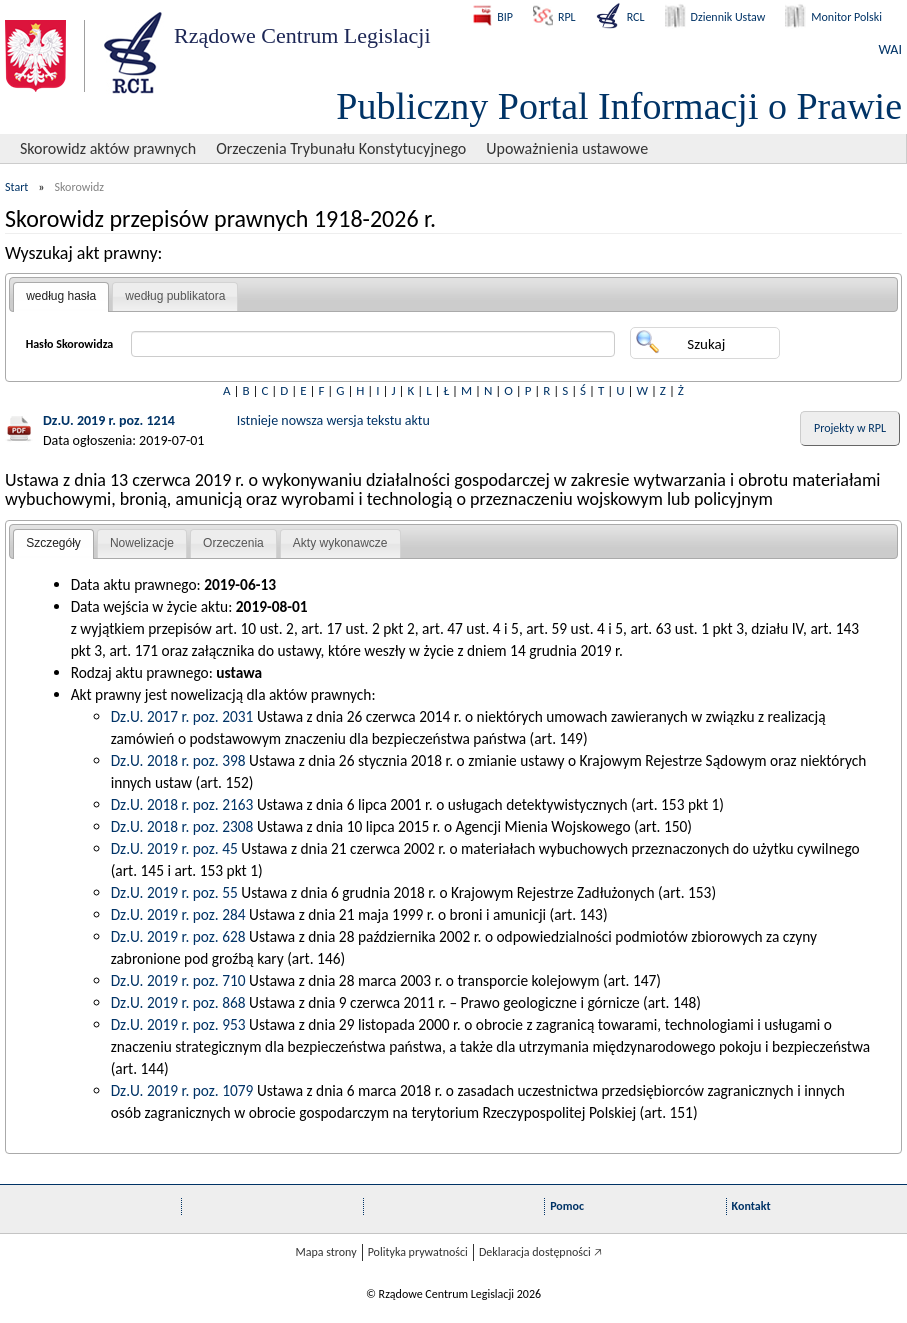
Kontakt (751, 1206)
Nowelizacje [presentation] (142, 543)
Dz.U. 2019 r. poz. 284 (178, 914)
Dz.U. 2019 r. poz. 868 (178, 1002)
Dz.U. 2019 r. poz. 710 (178, 980)
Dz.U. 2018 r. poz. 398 (178, 760)
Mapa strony (325, 1252)
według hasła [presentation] (61, 296)
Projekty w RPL (850, 428)
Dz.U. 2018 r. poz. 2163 (182, 804)
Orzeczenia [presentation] (233, 543)
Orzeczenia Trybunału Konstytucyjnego (341, 148)
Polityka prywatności (418, 1252)
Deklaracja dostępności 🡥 (540, 1252)
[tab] (61, 297)
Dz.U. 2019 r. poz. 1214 (109, 420)
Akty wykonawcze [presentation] (340, 543)
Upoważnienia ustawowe (567, 148)
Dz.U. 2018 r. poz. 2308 (182, 826)
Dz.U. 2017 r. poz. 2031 (182, 716)
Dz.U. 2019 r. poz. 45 (174, 848)
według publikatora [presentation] (175, 296)
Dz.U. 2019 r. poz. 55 (174, 892)
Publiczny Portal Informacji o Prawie (619, 106)
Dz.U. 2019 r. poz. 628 (178, 936)
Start (16, 187)
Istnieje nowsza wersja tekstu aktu (333, 420)
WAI (890, 49)
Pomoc (567, 1206)
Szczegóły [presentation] (53, 543)
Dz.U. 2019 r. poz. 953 (178, 1024)
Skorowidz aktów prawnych (108, 148)
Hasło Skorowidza (70, 344)
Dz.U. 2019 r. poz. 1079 (182, 1090)
